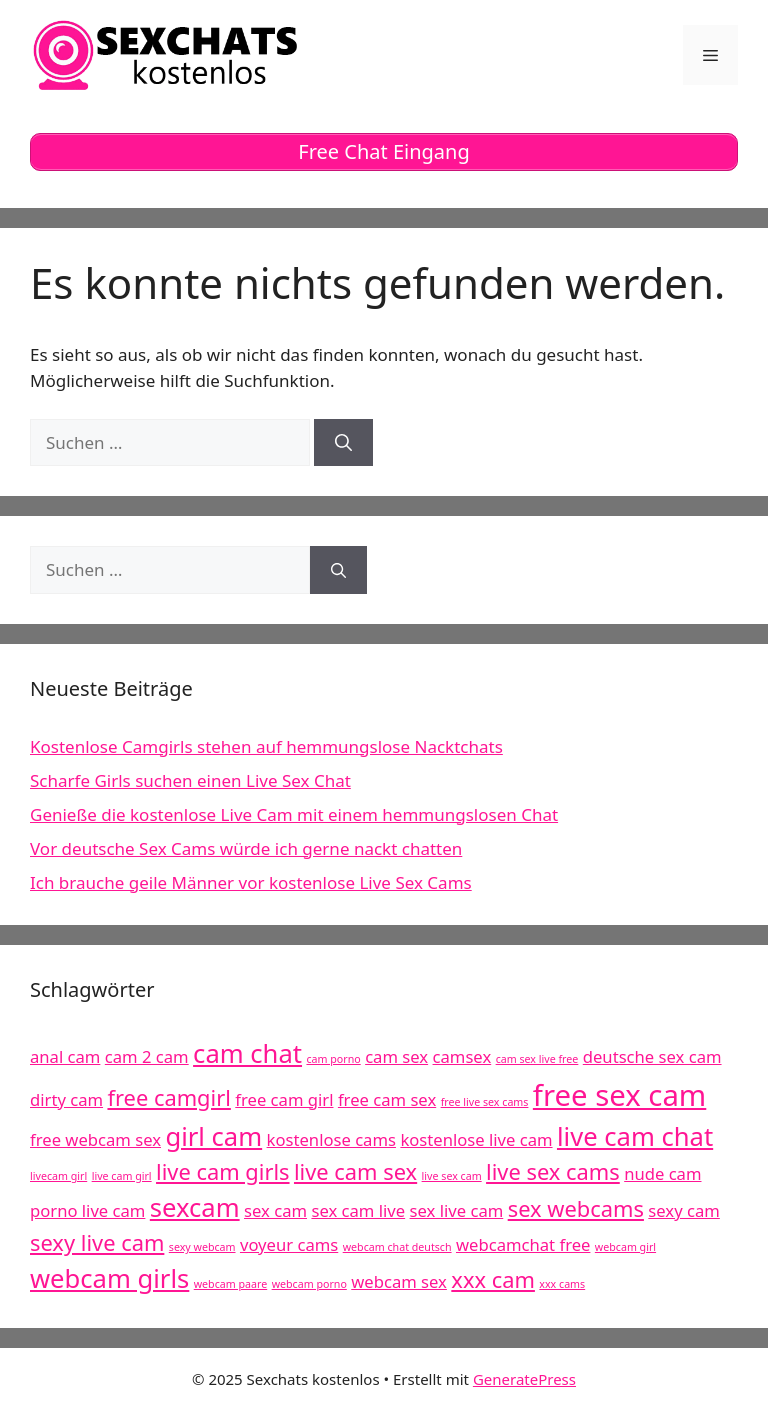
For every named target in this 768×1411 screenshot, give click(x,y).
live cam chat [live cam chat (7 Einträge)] (635, 1136)
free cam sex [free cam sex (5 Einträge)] (387, 1099)
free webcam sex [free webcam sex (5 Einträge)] (95, 1139)
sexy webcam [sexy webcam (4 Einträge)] (202, 1247)
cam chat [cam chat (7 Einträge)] (247, 1053)
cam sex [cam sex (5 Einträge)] (396, 1056)
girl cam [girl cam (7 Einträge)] (213, 1136)
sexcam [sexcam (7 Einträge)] (195, 1207)
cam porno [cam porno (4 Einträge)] (333, 1059)
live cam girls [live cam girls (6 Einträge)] (223, 1171)
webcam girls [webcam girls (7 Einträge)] (109, 1278)
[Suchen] (343, 443)
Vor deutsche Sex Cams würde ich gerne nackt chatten (246, 848)
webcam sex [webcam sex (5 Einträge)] (399, 1281)
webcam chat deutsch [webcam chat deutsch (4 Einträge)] (397, 1247)
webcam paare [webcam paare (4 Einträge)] (230, 1284)
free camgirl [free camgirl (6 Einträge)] (168, 1097)
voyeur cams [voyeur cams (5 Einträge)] (289, 1244)
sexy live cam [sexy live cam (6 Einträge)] (97, 1242)
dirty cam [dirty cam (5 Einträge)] (66, 1099)
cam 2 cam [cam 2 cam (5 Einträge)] (147, 1056)
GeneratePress (524, 1379)
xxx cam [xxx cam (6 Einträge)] (493, 1279)
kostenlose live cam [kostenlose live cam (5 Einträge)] (476, 1139)
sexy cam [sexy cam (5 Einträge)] (683, 1210)
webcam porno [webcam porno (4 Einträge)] (309, 1284)
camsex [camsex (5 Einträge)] (462, 1056)
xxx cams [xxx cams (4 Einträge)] (562, 1284)
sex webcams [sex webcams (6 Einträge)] (576, 1208)
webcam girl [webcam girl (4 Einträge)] (625, 1247)
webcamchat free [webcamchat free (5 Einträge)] (523, 1244)
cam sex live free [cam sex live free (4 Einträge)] (537, 1059)
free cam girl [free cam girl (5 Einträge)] (284, 1099)
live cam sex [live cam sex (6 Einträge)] (355, 1171)
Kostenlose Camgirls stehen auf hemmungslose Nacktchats (266, 746)
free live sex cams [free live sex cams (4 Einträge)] (485, 1102)
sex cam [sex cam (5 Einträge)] (275, 1210)
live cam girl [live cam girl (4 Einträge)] (122, 1176)
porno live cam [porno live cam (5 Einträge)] (87, 1210)
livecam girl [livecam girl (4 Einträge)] (58, 1176)
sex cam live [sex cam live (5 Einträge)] (358, 1210)
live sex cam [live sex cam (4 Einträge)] (452, 1176)
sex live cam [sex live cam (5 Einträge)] (457, 1210)
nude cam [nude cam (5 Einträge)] (662, 1173)
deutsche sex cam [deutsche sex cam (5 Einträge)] (652, 1056)
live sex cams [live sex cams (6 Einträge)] (553, 1171)
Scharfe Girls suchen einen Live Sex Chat (190, 780)
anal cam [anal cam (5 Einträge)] (65, 1056)
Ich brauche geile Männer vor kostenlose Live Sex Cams (251, 882)
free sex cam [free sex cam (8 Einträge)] (619, 1095)
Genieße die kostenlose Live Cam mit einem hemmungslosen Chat (294, 814)
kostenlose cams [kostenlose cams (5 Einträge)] (331, 1139)
